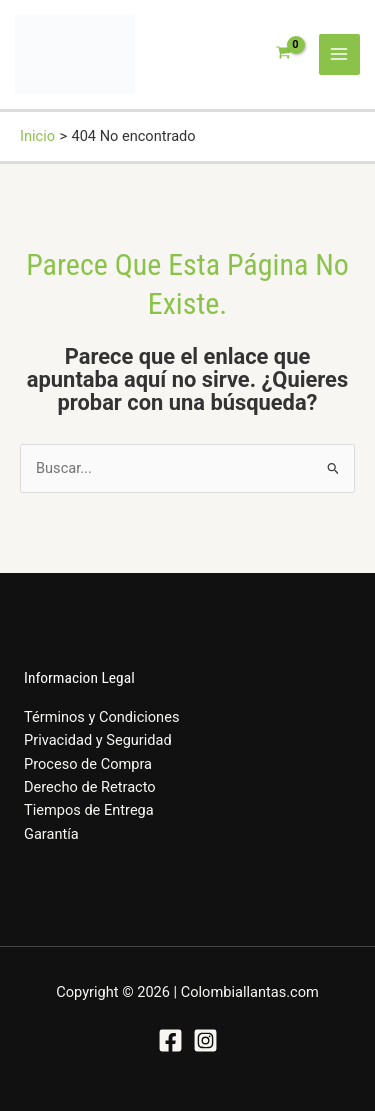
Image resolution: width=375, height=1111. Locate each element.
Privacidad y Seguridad (98, 740)
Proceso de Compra (88, 764)
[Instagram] (205, 1040)
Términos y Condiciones (101, 717)
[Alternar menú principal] (340, 55)
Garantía (51, 834)
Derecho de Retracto (90, 787)
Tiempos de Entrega (89, 810)
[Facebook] (170, 1040)
